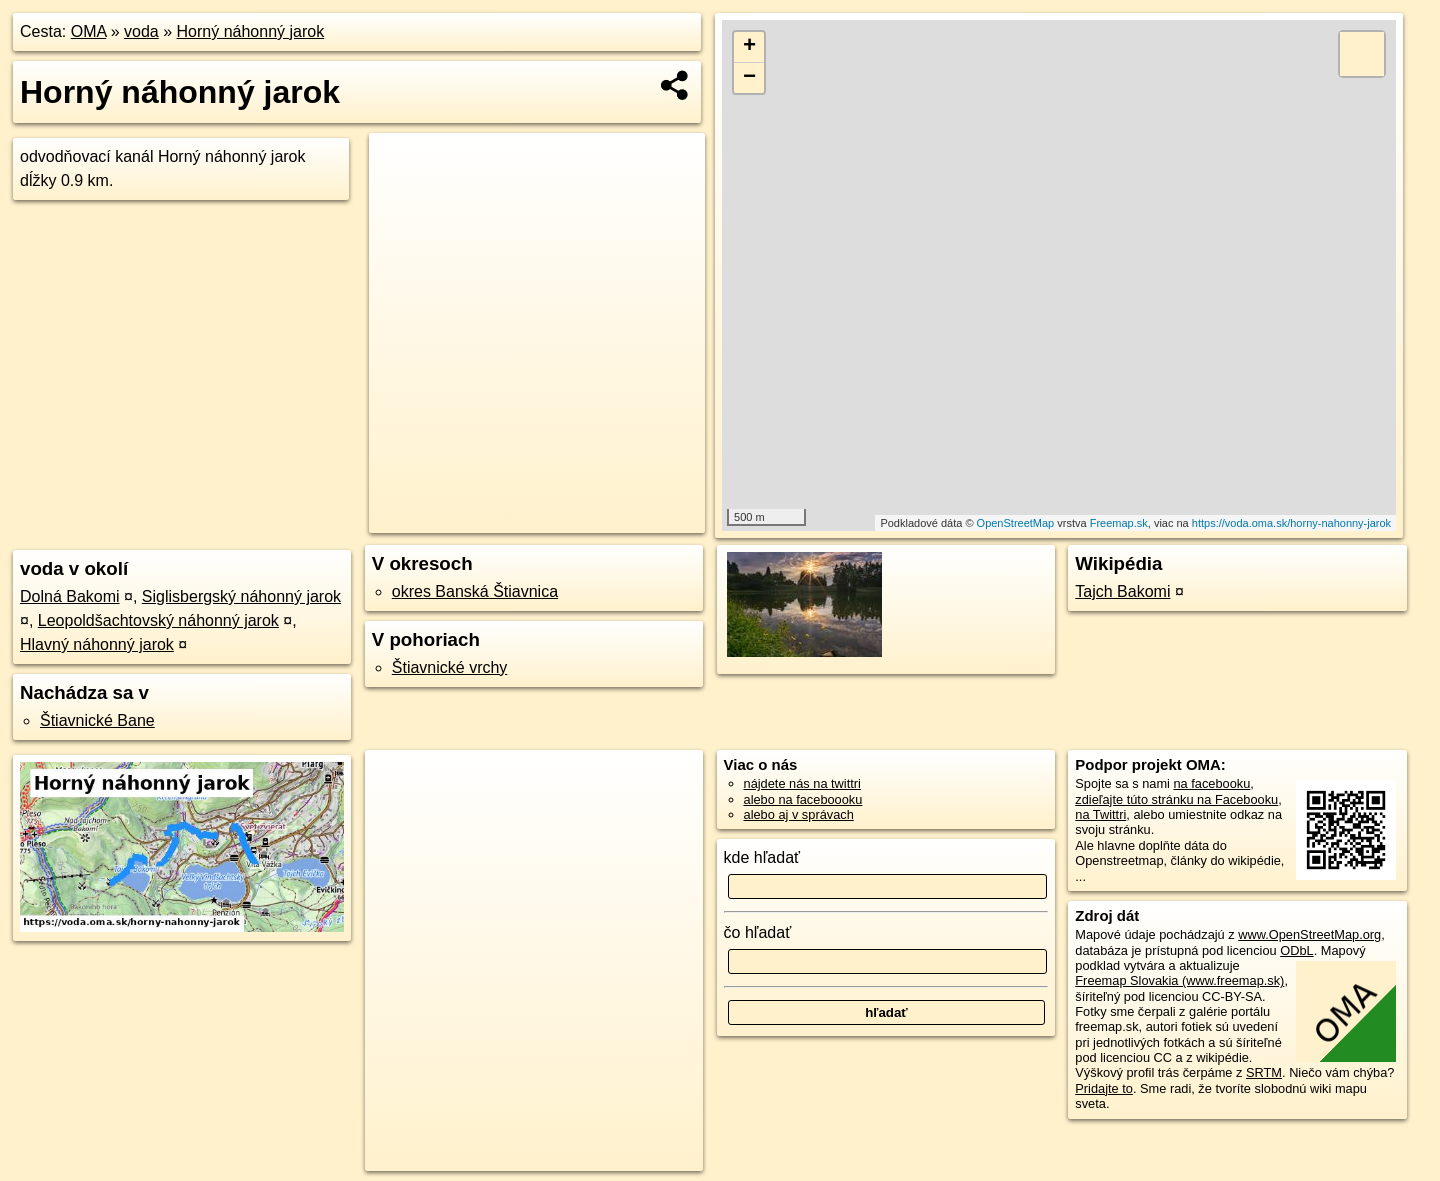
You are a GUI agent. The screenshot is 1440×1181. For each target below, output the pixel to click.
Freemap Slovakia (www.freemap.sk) (1179, 980)
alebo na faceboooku (803, 799)
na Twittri (1100, 814)
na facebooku (1211, 783)
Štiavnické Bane (97, 720)
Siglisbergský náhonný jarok (241, 596)
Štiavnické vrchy (450, 667)
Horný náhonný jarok (251, 31)
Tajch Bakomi (1122, 591)
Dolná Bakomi (70, 596)
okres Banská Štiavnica (475, 591)
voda (141, 31)
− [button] (749, 78)
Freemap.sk (1119, 523)
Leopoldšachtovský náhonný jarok (158, 620)
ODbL (1296, 950)
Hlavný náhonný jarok (97, 644)
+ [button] (749, 47)
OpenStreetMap (1016, 523)
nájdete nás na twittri (802, 783)
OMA (89, 31)
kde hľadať (762, 857)
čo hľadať (758, 932)
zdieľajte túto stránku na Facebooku (1176, 799)
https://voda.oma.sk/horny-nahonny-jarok (1291, 523)
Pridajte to (1104, 1088)
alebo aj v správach (799, 814)
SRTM (1264, 1072)
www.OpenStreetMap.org (1309, 934)
